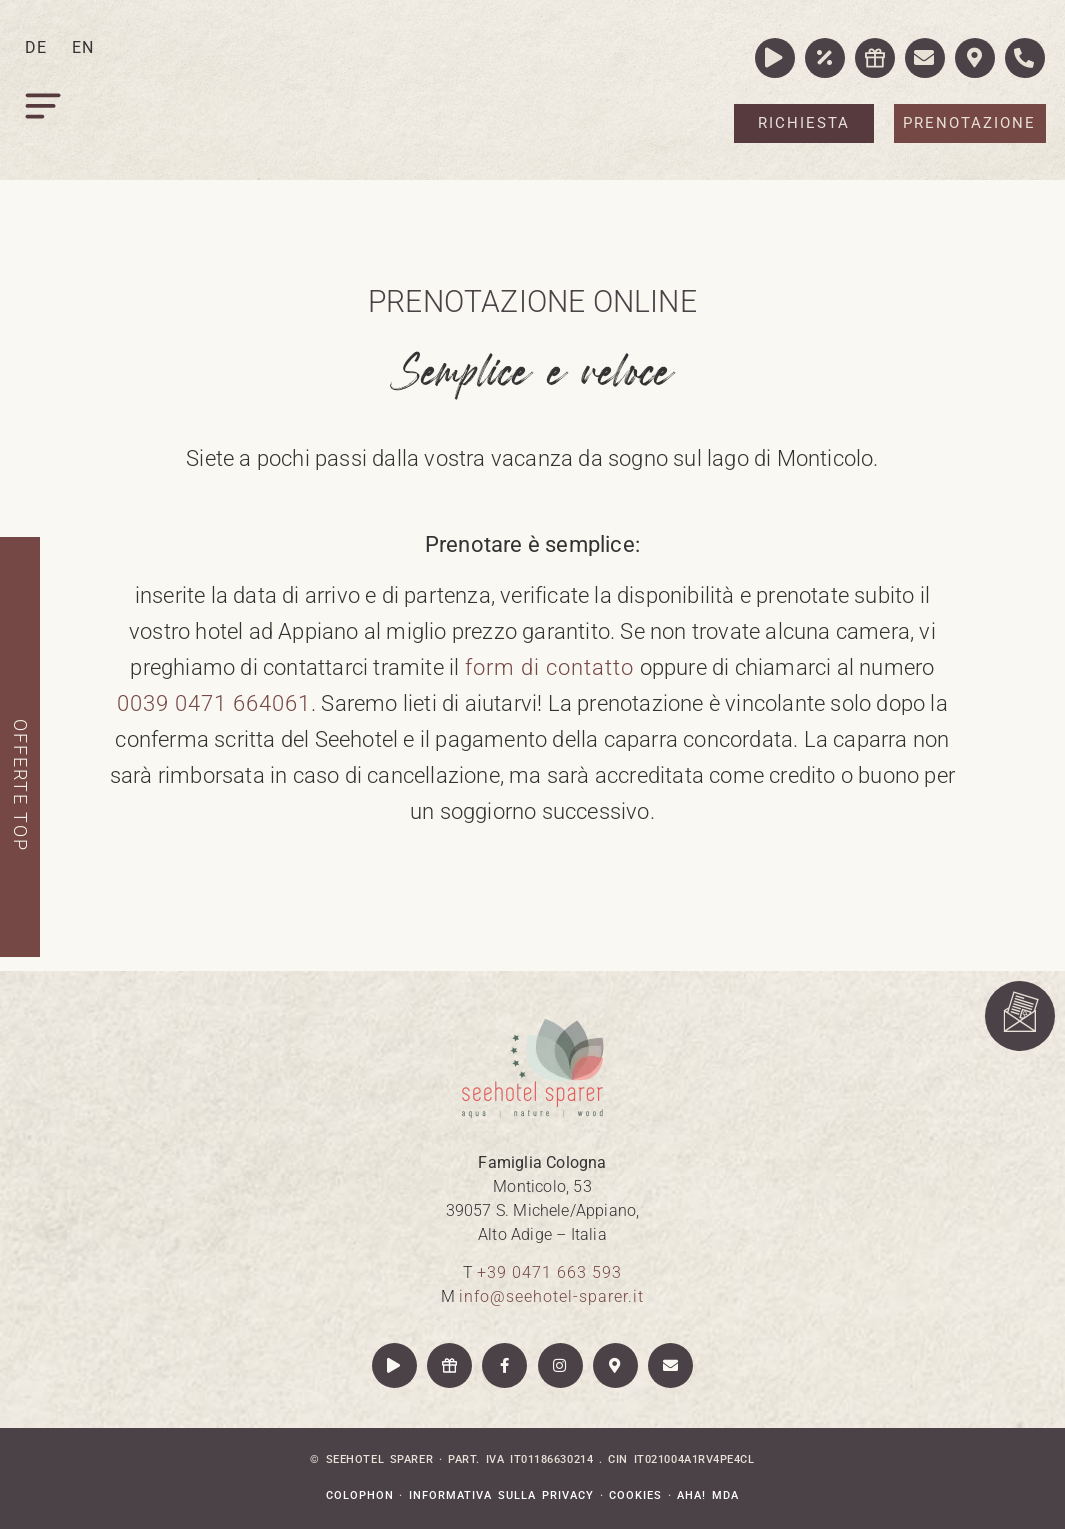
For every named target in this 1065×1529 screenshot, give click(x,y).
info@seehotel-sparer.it (551, 1296)
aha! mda (708, 1495)
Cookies (635, 1495)
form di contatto (552, 667)
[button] (45, 110)
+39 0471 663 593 (549, 1272)
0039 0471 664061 (214, 703)
